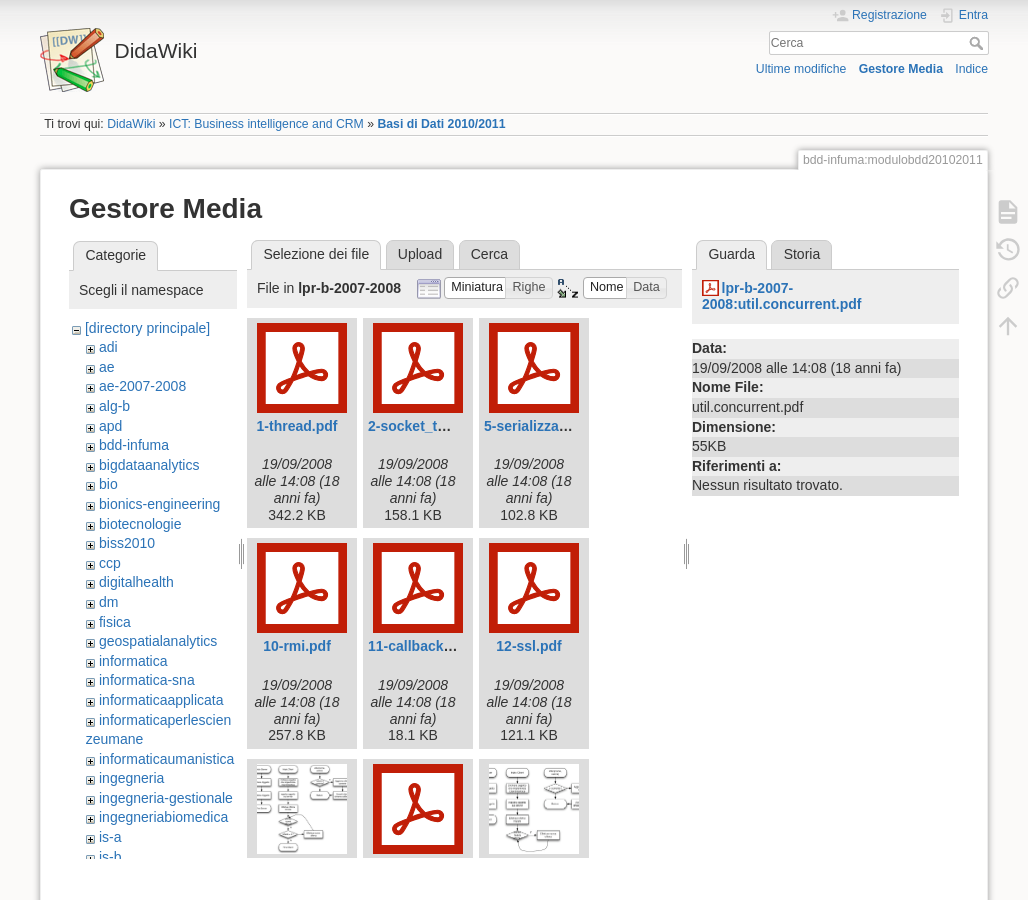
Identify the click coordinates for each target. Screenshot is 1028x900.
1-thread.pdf (297, 426)
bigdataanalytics (149, 465)
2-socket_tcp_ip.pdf (433, 426)
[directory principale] (147, 328)
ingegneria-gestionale (166, 798)
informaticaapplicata (161, 700)
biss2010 (127, 543)
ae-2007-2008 (142, 386)
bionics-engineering (159, 504)
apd (110, 426)
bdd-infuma (134, 445)
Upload (420, 254)
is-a (110, 837)
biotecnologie (140, 524)
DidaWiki (131, 124)
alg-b (114, 406)
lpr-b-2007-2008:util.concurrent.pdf (781, 296)
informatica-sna (147, 680)
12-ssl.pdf (528, 646)
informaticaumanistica (166, 759)
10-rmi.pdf (297, 646)
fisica (115, 622)
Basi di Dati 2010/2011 (441, 124)
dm (108, 602)
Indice (971, 69)
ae (107, 367)
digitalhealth (136, 582)
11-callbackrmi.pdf (429, 646)
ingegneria (131, 778)
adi (108, 347)
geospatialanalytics (158, 641)
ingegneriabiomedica (163, 817)
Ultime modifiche (801, 69)
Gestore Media (901, 69)
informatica (133, 661)
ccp (110, 563)
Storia (802, 254)
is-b (110, 857)
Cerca (978, 43)
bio (108, 484)
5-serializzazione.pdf (552, 426)
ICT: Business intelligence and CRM (266, 124)
